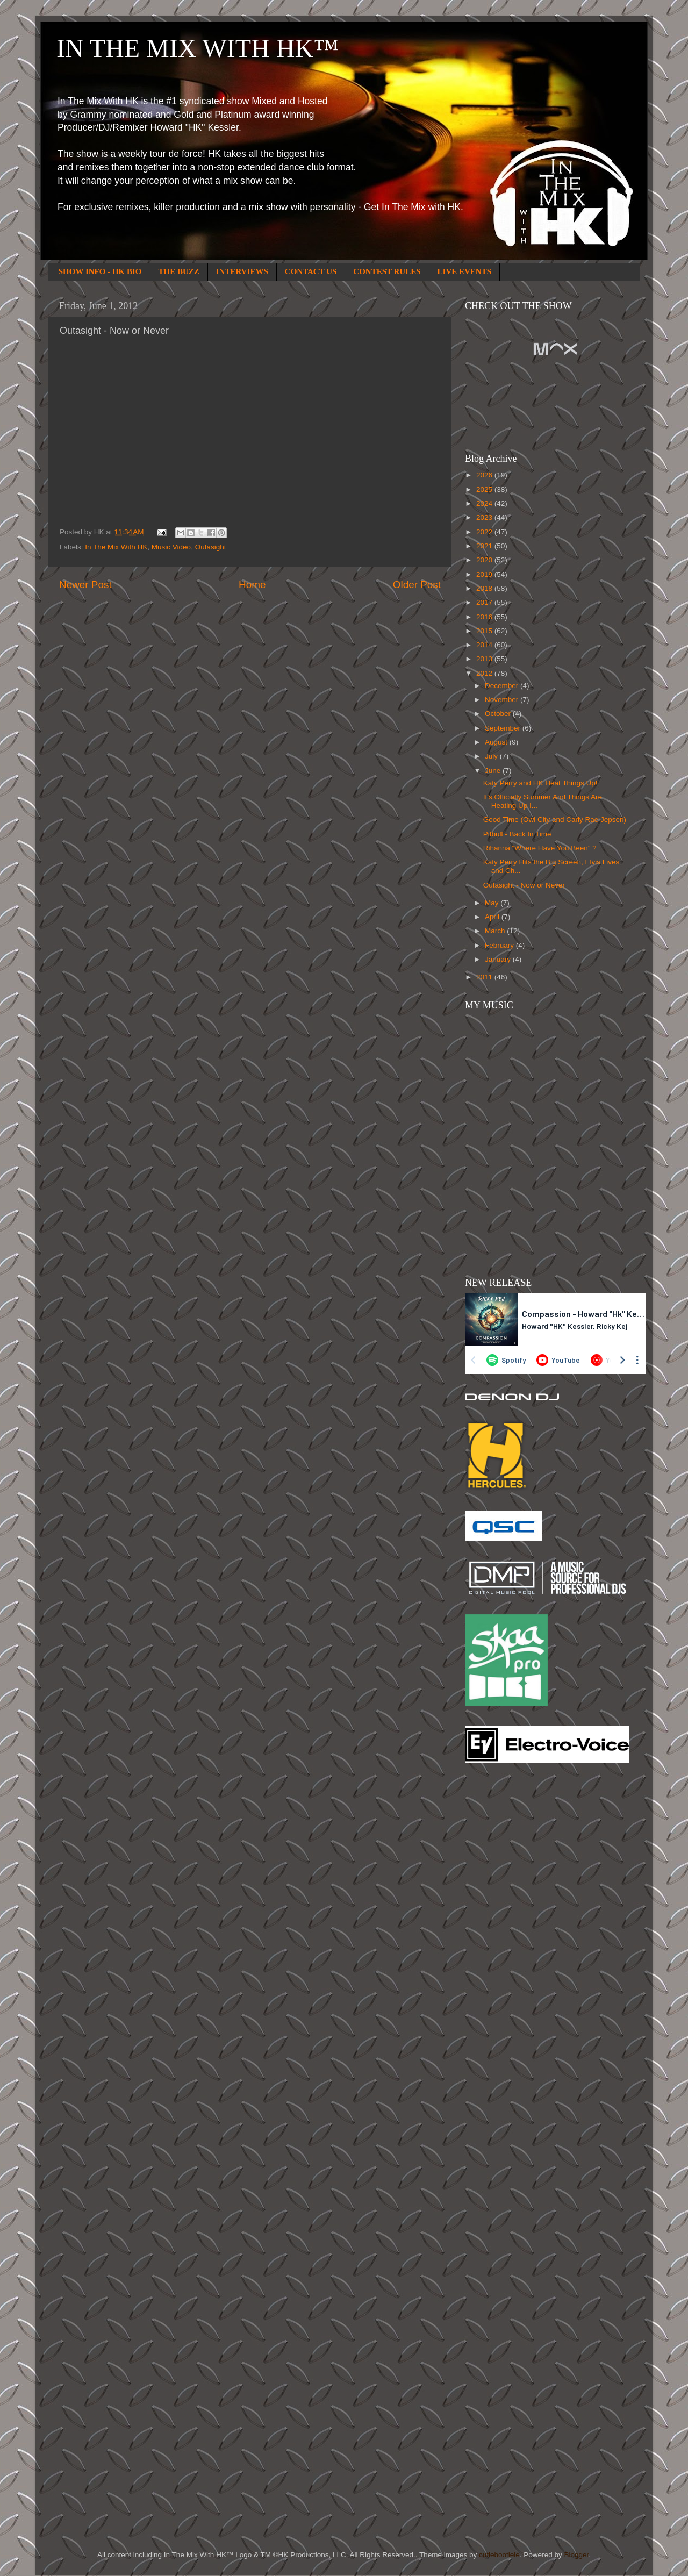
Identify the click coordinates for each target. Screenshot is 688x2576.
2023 (485, 517)
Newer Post (85, 584)
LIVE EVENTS (464, 271)
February (500, 945)
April (493, 917)
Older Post (417, 584)
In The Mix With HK (116, 547)
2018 (485, 588)
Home (252, 584)
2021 (485, 546)
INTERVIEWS (242, 271)
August (497, 742)
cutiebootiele (499, 2555)
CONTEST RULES (386, 271)
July (492, 756)
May (492, 903)
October (499, 714)
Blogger (576, 2555)
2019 (485, 574)
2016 (485, 617)
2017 (485, 602)
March (496, 931)
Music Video (171, 547)
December (502, 686)
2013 (485, 659)
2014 (485, 645)
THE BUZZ (179, 271)
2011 (485, 977)
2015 (485, 631)
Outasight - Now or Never (524, 885)
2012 (485, 673)
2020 (485, 560)
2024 (485, 503)
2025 (485, 489)
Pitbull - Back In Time (517, 834)
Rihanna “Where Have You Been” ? (540, 848)
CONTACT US (311, 271)
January (499, 959)
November (502, 700)
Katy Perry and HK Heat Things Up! (540, 783)
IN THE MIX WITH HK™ (197, 48)
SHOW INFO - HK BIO (100, 271)
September (503, 728)
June (494, 771)
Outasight (210, 547)
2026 (485, 475)
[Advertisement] (508, 1944)
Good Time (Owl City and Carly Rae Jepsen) (554, 819)
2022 (485, 532)
